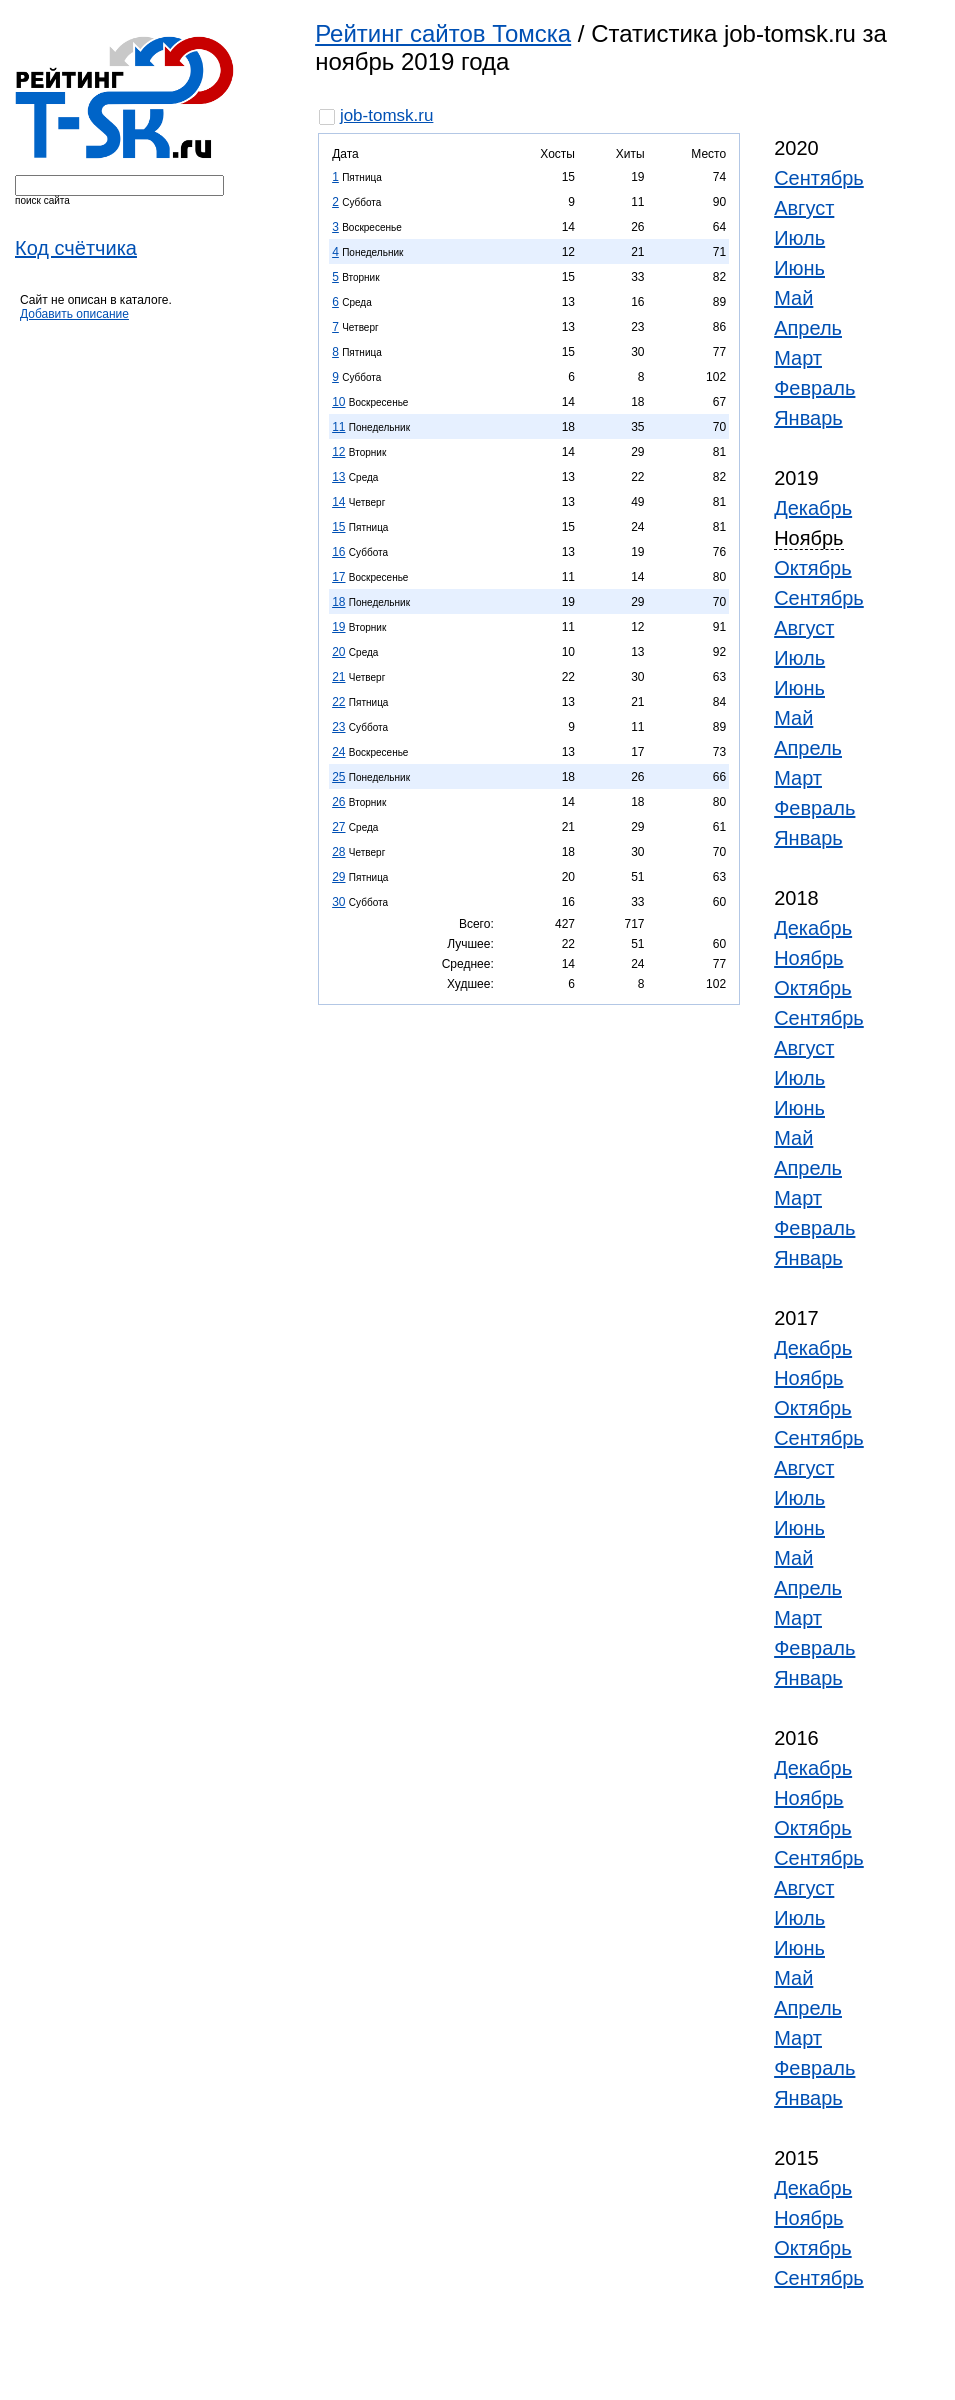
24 (338, 752)
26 (338, 802)
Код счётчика (76, 248)
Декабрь (813, 508)
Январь (808, 418)
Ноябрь (808, 958)
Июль (799, 238)
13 (338, 477)
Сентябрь (819, 178)
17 (338, 577)
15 (338, 527)
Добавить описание (74, 314)
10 (338, 402)
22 (338, 702)
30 (338, 902)
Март (798, 358)
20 (338, 652)
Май (793, 298)
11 (338, 427)
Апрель (808, 328)
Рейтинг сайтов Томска (443, 33)
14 (338, 502)
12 (338, 452)
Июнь (799, 268)
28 (338, 852)
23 (338, 727)
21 (338, 677)
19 (338, 627)
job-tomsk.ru (387, 115)
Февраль (814, 388)
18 (338, 602)
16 (338, 552)
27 (338, 827)
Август (804, 208)
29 (338, 877)
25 (338, 777)
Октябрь (813, 568)
